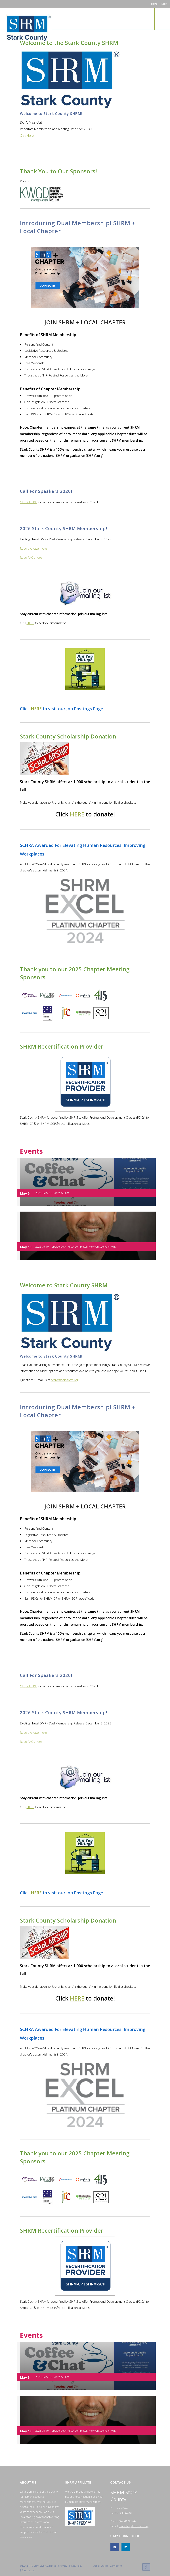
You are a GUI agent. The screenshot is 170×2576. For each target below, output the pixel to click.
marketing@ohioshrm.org (133, 2526)
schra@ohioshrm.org (64, 1380)
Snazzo (104, 2565)
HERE (30, 623)
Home (154, 3)
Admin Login (116, 2565)
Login (164, 3)
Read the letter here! (33, 548)
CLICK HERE (28, 502)
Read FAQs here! (31, 557)
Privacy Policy (75, 2565)
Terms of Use (28, 2570)
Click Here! (27, 135)
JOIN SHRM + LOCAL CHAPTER (85, 322)
